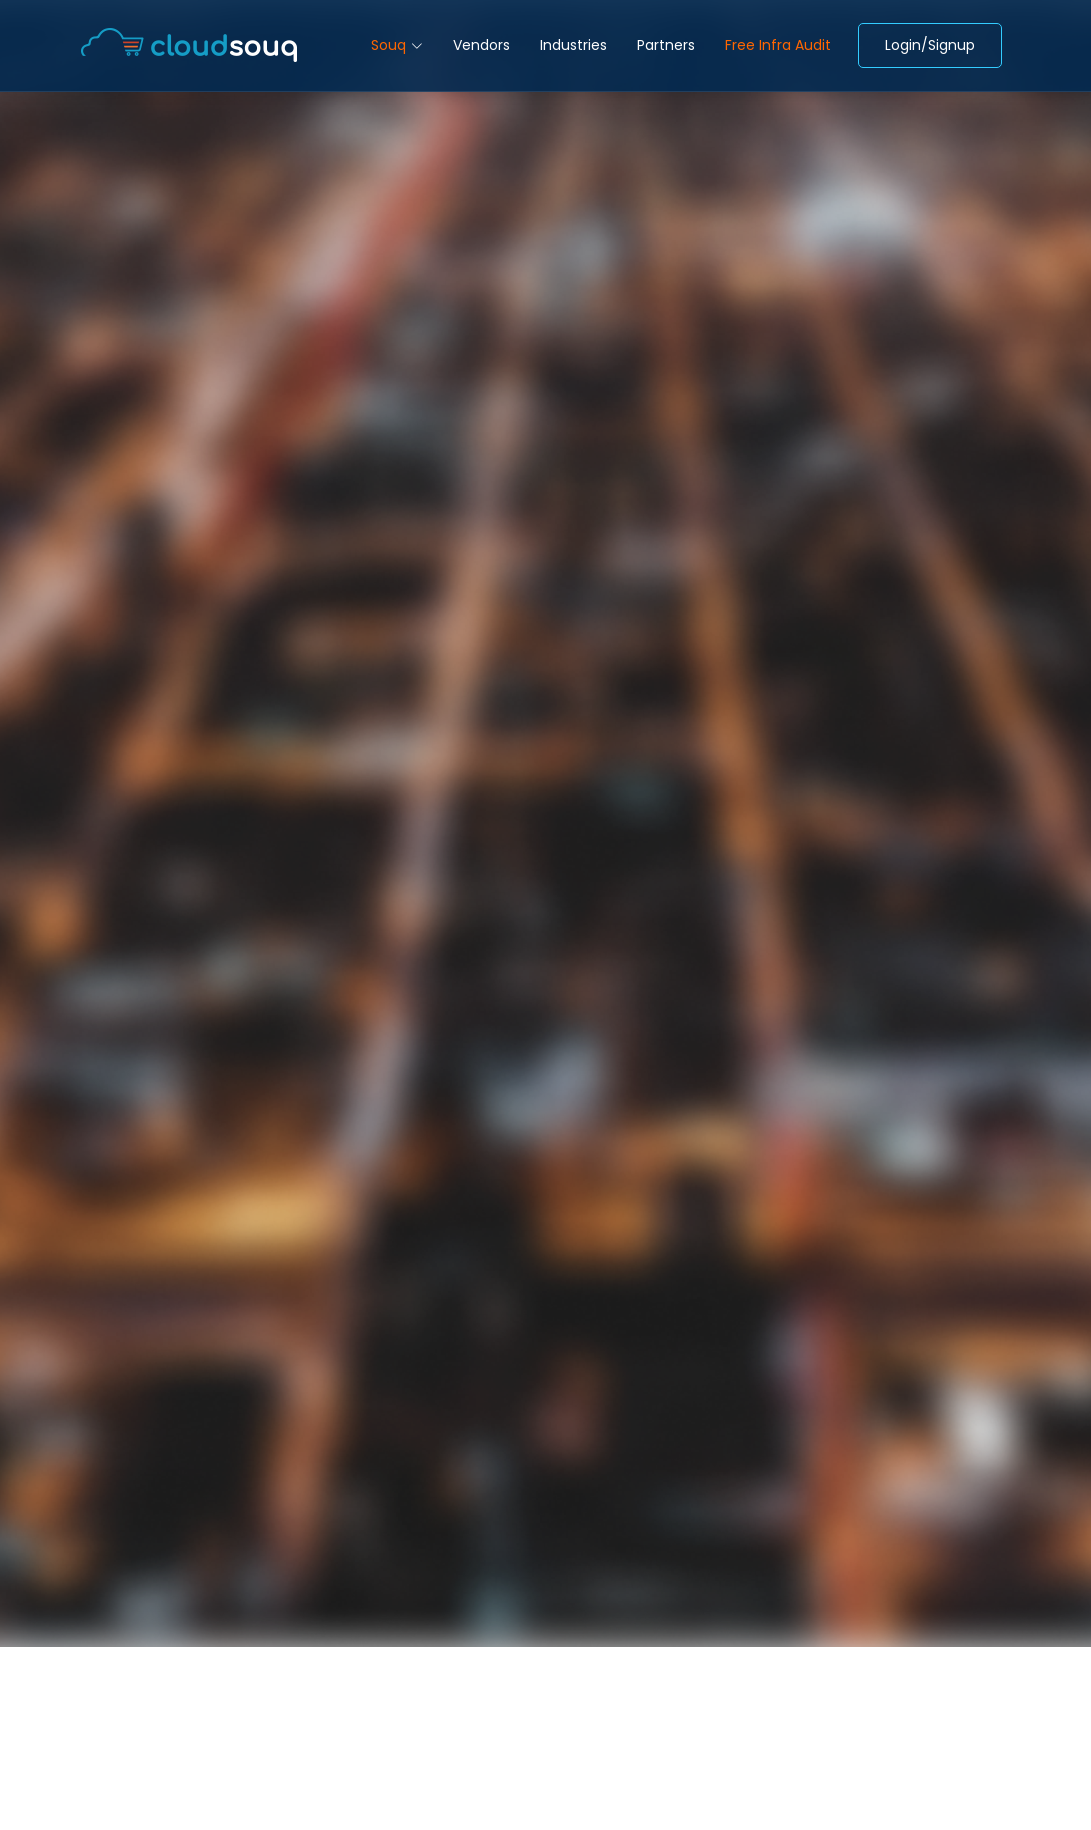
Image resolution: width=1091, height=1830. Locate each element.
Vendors (481, 45)
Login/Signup (930, 45)
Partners (666, 45)
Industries (573, 45)
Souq (397, 45)
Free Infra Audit (778, 45)
